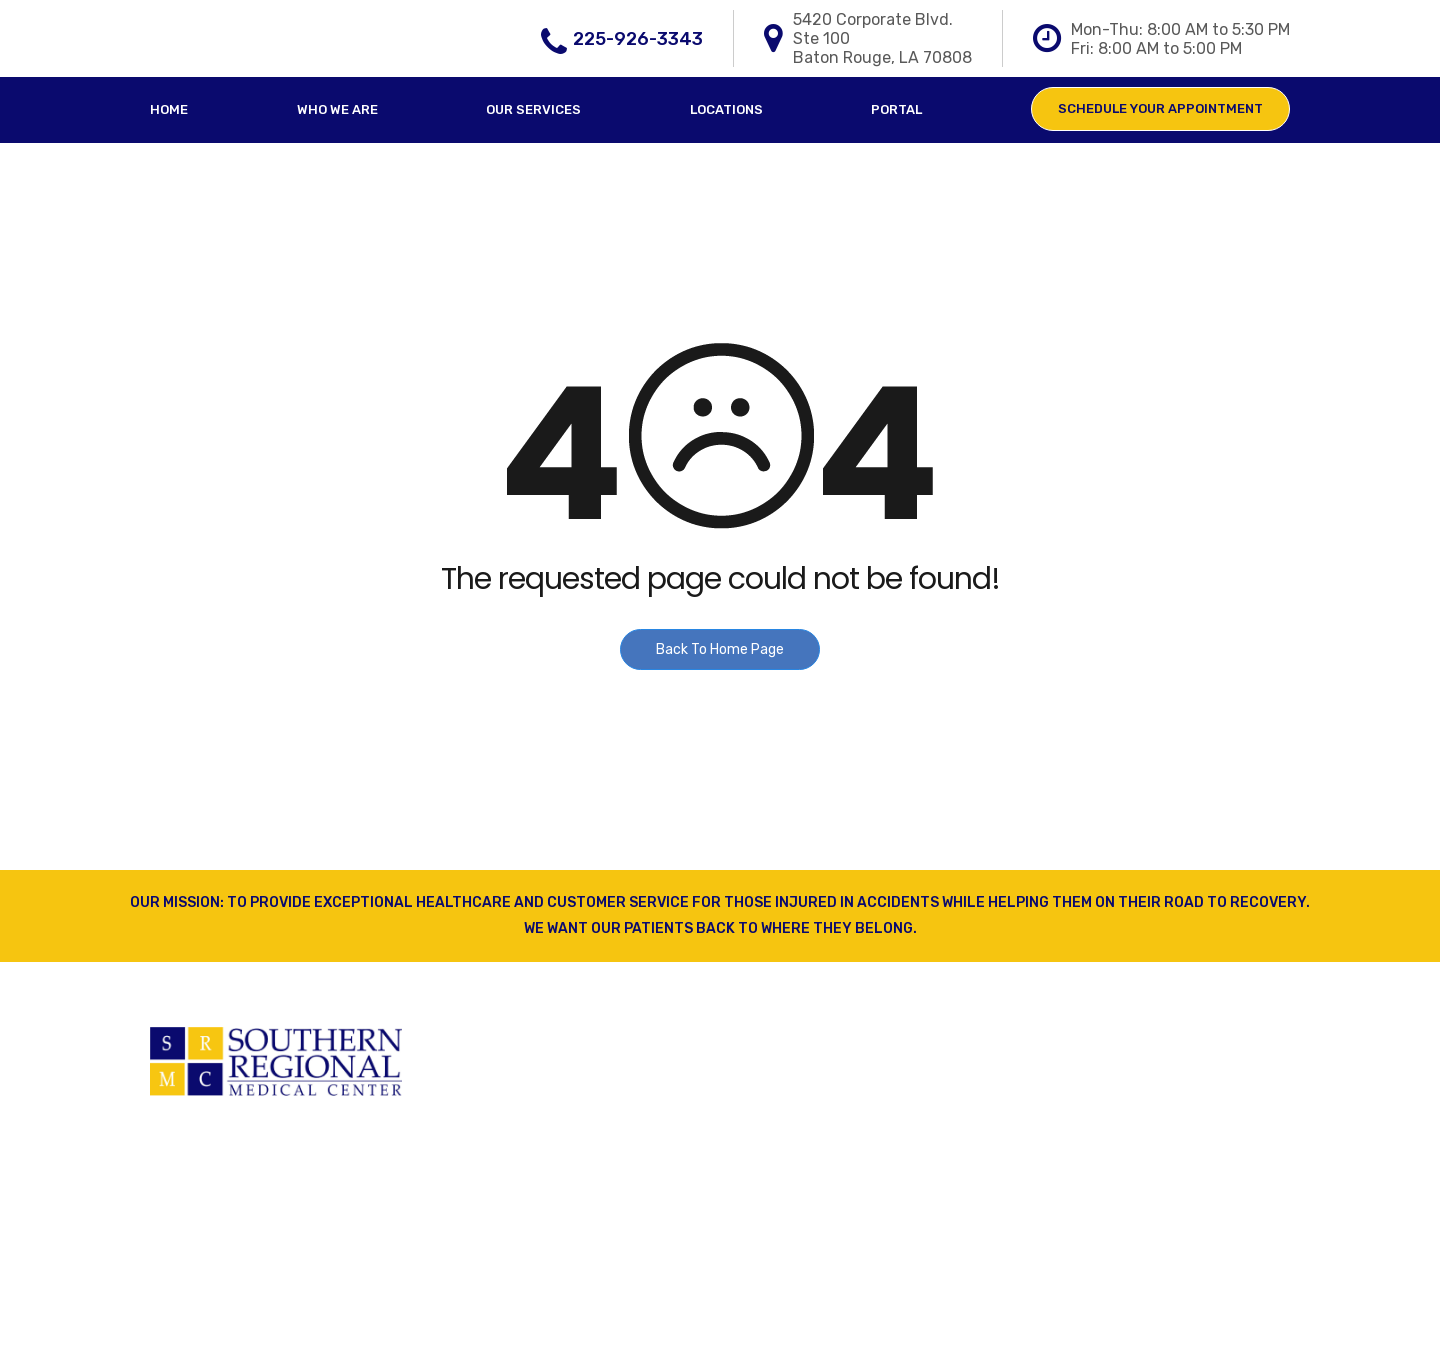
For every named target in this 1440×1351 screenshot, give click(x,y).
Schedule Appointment (832, 1169)
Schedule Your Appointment (1160, 108)
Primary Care (504, 1055)
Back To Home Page (720, 649)
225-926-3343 (638, 39)
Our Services (533, 109)
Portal (896, 109)
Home (169, 109)
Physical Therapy (520, 1093)
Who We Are (337, 109)
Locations (726, 109)
